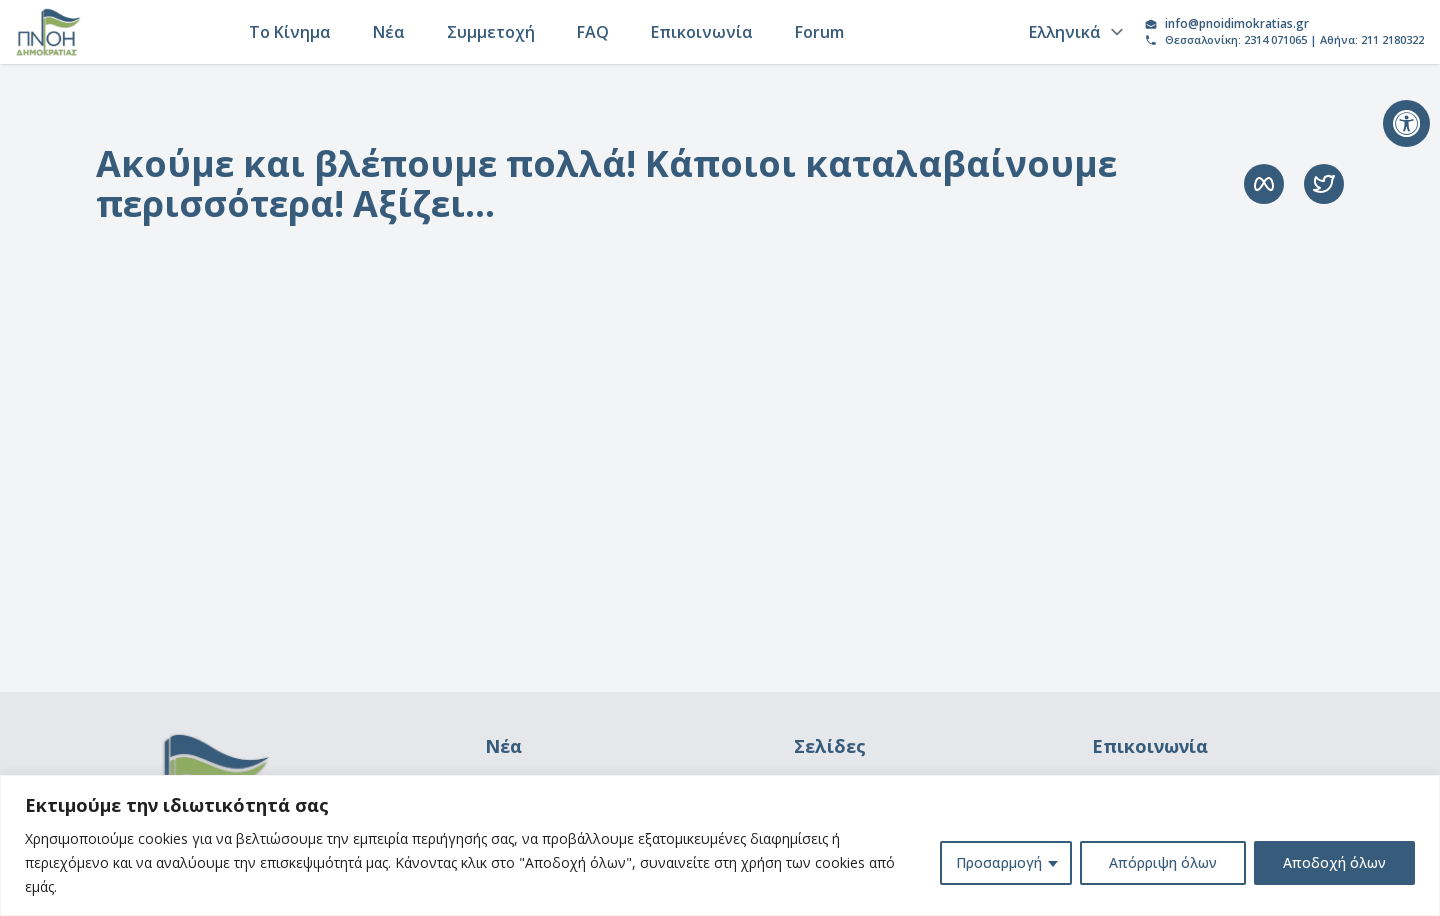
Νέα (389, 32)
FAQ (593, 32)
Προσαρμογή (999, 862)
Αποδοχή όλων (1334, 862)
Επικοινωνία (702, 32)
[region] (720, 845)
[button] (1406, 123)
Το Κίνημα (290, 32)
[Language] (1073, 32)
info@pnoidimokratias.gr (1237, 24)
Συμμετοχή (491, 32)
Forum (819, 32)
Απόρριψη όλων (1163, 862)
